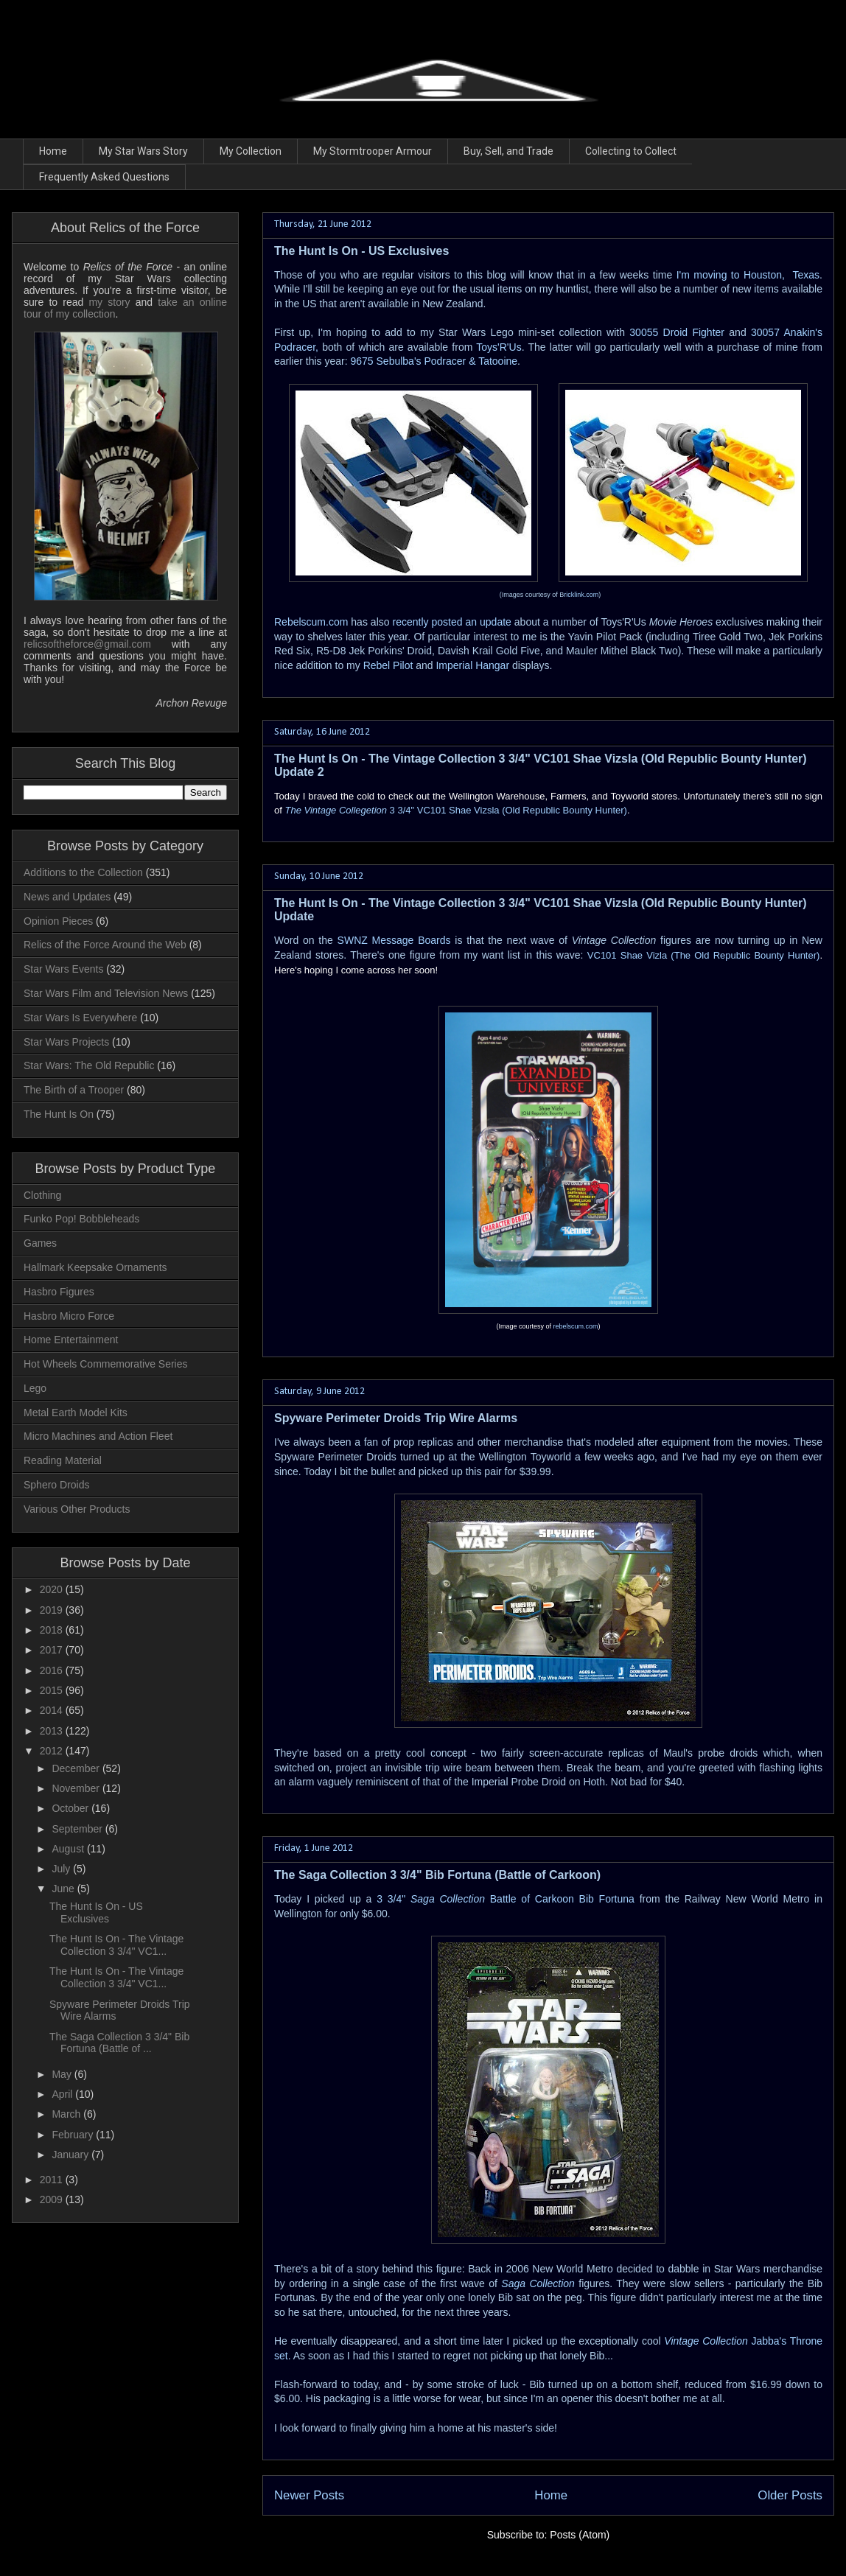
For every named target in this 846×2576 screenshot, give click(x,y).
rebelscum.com (575, 1326)
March (67, 2114)
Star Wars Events (63, 969)
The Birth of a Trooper (74, 1090)
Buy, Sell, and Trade (508, 151)
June (64, 1888)
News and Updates (67, 897)
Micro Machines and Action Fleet (98, 1436)
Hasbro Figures (59, 1292)
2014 (53, 1710)
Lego (35, 1388)
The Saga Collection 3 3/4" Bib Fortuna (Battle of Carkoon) (437, 1875)
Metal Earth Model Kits (75, 1412)
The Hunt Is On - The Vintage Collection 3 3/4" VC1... (116, 1945)
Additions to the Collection (83, 872)
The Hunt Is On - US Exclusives (361, 251)
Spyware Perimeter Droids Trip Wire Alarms (395, 1418)
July (62, 1869)
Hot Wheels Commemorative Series (106, 1364)
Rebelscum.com (311, 622)
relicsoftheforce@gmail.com (87, 644)
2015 (53, 1690)
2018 (53, 1630)
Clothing (42, 1195)
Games (40, 1243)
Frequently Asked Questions (104, 177)
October (71, 1808)
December (77, 1768)
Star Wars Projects (66, 1042)
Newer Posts (309, 2495)
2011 (53, 2179)
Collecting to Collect (631, 151)
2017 (53, 1650)
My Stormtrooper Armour (372, 151)
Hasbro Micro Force (69, 1316)
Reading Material (63, 1460)
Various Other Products (77, 1509)
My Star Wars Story (143, 151)
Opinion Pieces (58, 921)
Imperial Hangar (472, 665)
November (77, 1788)
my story (109, 302)
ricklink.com (581, 594)
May (63, 2074)
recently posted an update (452, 622)
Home (53, 151)
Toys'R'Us (498, 347)
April (63, 2094)
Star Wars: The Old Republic (89, 1065)
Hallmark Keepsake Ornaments (95, 1267)
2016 (53, 1670)
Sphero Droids (57, 1485)
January (71, 2154)
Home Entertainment (71, 1339)
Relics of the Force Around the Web (105, 945)
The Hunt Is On (59, 1114)
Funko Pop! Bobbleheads (81, 1219)
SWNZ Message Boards (394, 940)
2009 (53, 2199)
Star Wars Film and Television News (106, 993)
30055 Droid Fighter (679, 332)
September (78, 1829)
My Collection (251, 151)
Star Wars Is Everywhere (80, 1017)
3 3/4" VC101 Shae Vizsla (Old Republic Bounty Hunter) (455, 810)
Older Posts (790, 2495)
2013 (53, 1731)
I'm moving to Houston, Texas (748, 275)
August (69, 1849)
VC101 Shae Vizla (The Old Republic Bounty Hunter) (703, 955)
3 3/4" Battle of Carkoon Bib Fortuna (505, 1899)
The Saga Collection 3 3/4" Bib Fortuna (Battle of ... (119, 2043)
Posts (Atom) (579, 2535)
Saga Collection (538, 2283)
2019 (53, 1610)
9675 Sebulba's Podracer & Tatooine (433, 361)
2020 (53, 1589)
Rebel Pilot (388, 665)
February (74, 2135)
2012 (53, 1751)
